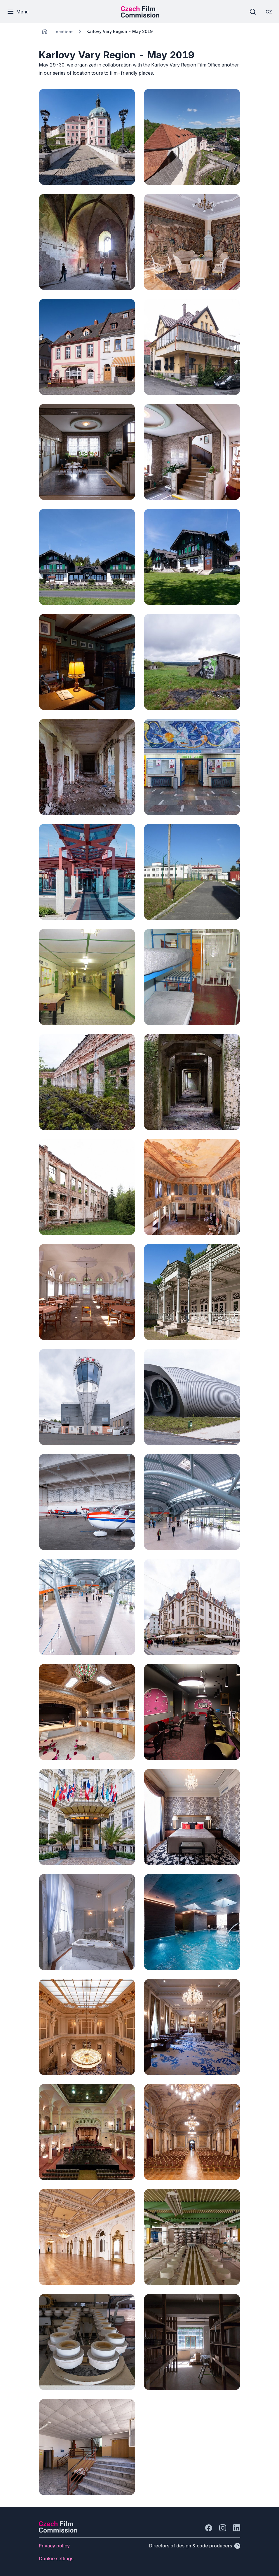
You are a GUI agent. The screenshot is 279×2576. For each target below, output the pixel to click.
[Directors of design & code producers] (194, 2545)
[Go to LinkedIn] (237, 2528)
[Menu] (19, 12)
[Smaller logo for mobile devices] (140, 16)
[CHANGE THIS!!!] (44, 31)
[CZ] (267, 12)
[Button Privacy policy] (54, 2545)
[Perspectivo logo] (58, 2531)
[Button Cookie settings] (56, 2558)
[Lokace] (63, 32)
